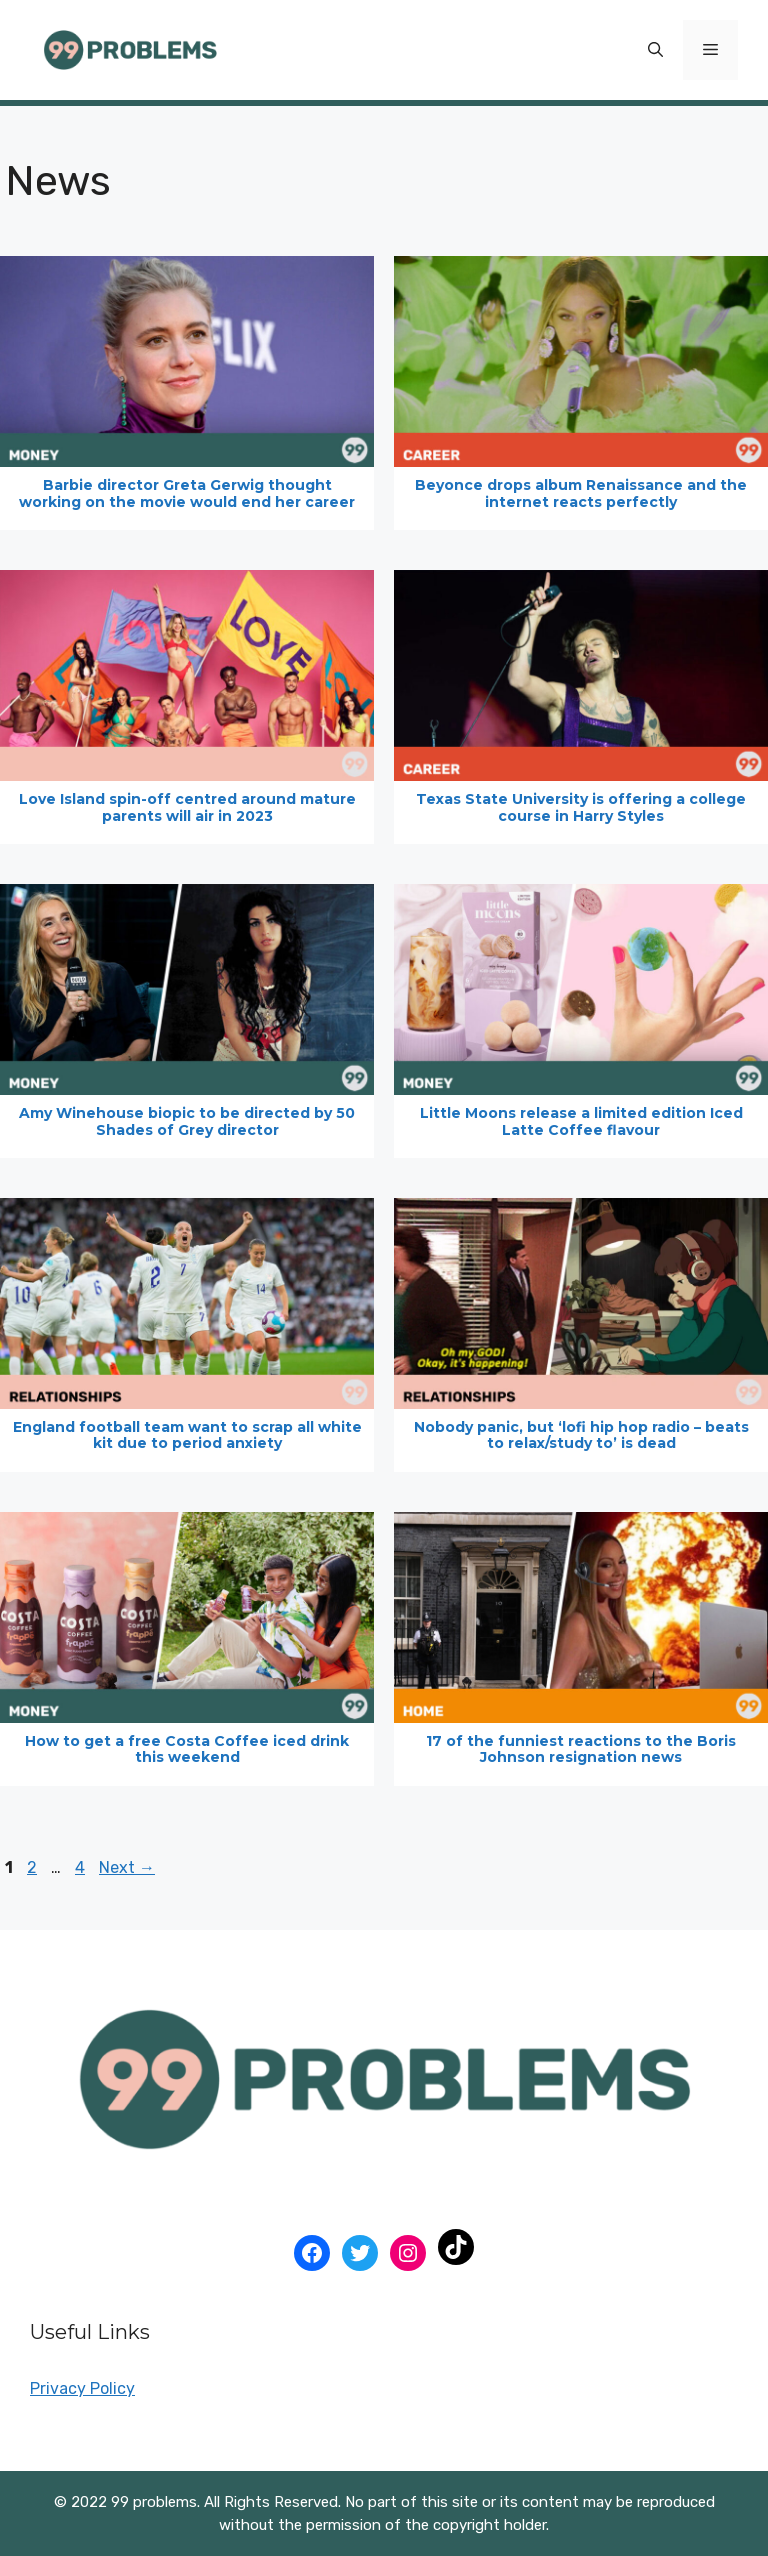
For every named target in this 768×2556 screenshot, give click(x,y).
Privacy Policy (82, 2388)
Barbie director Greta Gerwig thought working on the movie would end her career (187, 493)
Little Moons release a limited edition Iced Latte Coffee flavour (581, 1121)
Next (127, 1867)
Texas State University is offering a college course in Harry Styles (581, 807)
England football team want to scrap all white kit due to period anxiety (187, 1435)
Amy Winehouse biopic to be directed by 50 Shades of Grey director (187, 1121)
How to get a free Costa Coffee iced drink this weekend (187, 1749)
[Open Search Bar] (655, 50)
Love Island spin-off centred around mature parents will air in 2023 (187, 807)
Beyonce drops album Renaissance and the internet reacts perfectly (581, 493)
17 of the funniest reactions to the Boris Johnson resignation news (581, 1749)
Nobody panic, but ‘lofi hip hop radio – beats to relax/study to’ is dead (581, 1435)
